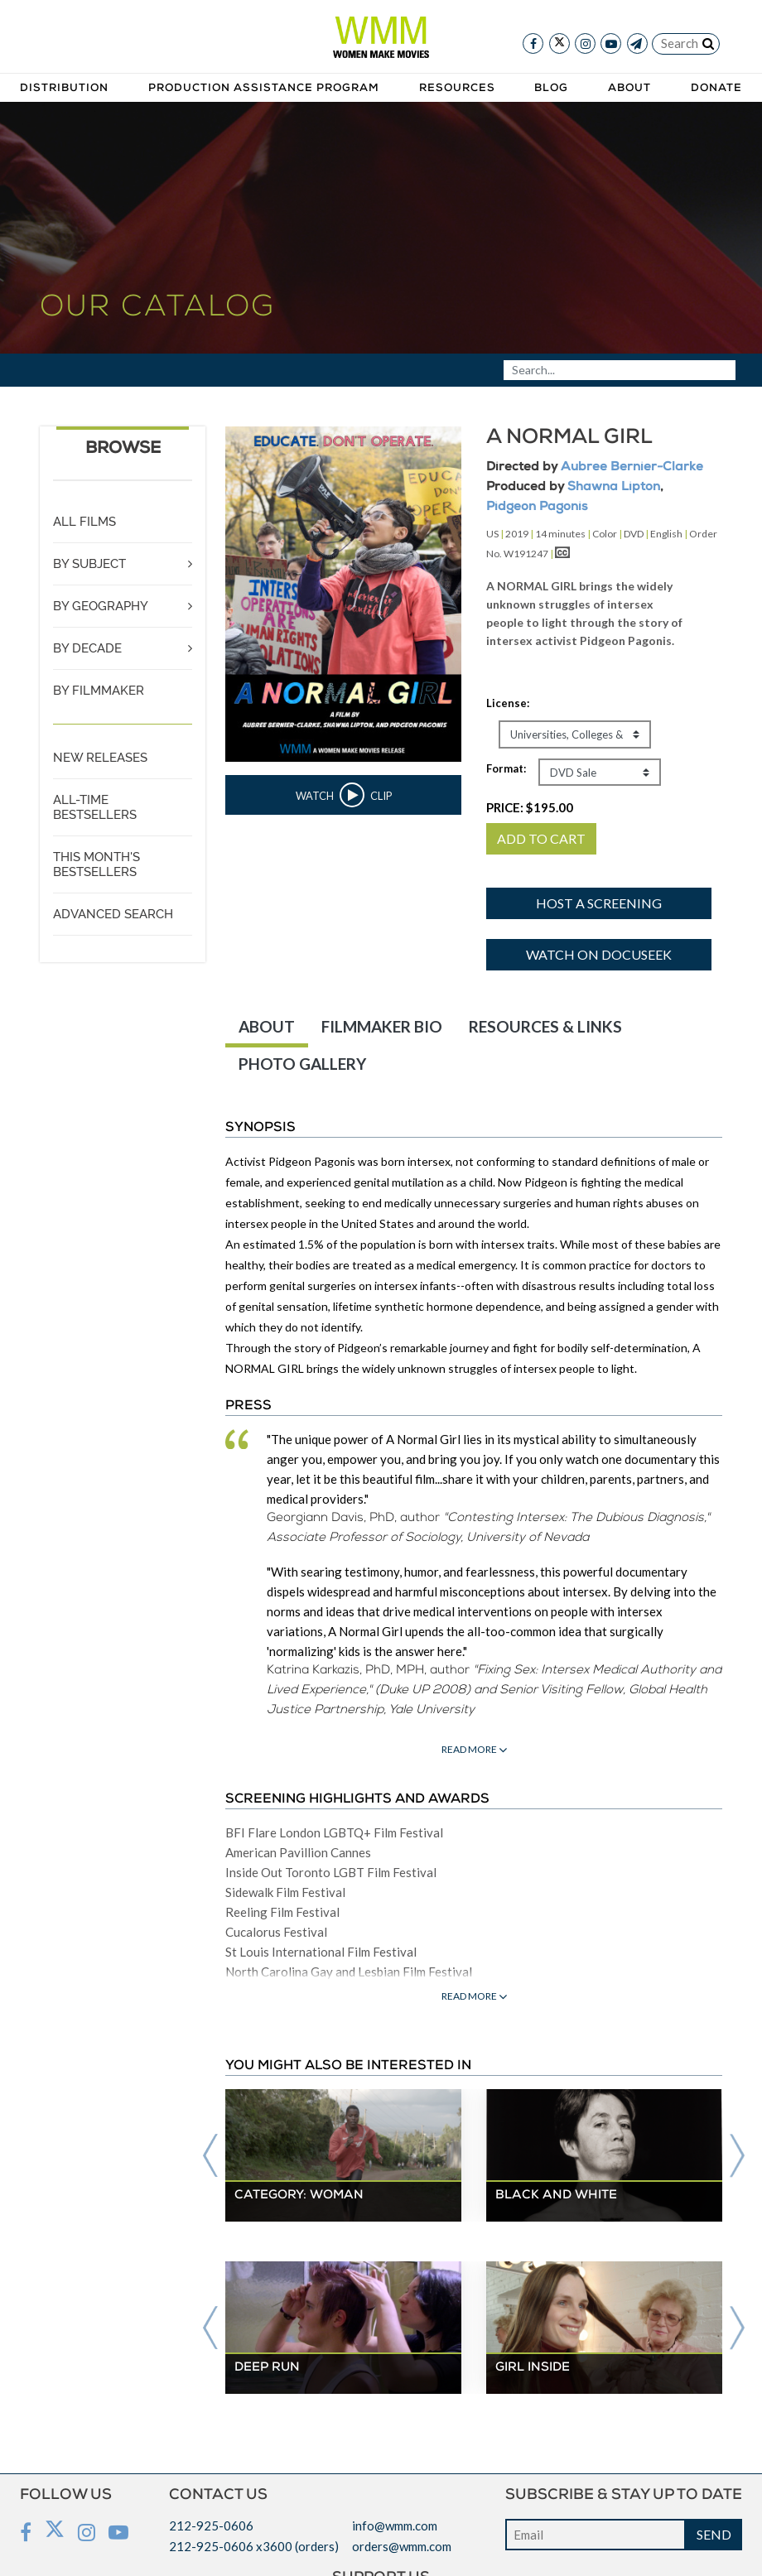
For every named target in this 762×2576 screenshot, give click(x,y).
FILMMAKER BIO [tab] (381, 1026)
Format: (506, 768)
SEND (714, 2534)
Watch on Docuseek (599, 954)
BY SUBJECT (89, 563)
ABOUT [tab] (267, 1026)
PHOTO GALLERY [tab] (302, 1063)
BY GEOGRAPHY (100, 606)
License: (507, 703)
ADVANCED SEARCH (113, 914)
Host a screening (599, 903)
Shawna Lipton (613, 487)
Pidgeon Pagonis (536, 507)
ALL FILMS (84, 521)
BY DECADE (87, 648)
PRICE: (529, 807)
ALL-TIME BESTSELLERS (95, 807)
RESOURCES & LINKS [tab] (545, 1026)
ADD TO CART (541, 838)
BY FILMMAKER (98, 690)
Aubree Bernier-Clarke (632, 467)
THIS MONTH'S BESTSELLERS (96, 864)
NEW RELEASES (100, 757)
